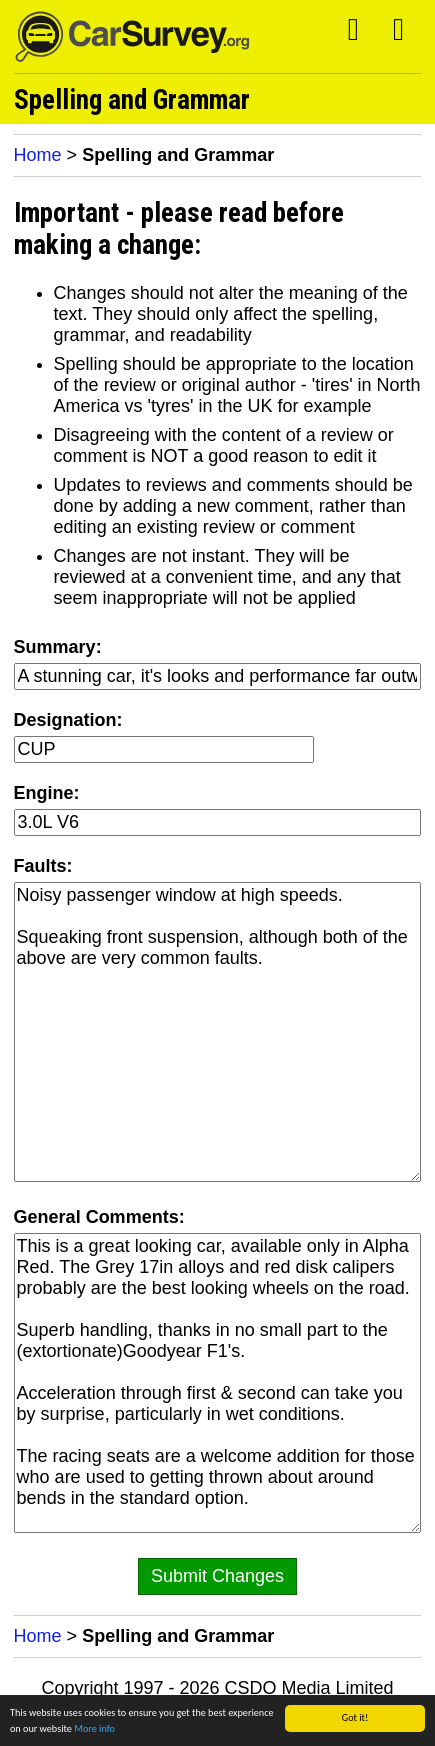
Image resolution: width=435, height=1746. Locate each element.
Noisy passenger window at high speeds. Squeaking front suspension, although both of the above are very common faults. (218, 1032)
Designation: (68, 720)
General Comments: (99, 1217)
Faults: (43, 866)
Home (38, 155)
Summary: (58, 647)
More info (94, 1731)
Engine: (47, 793)
